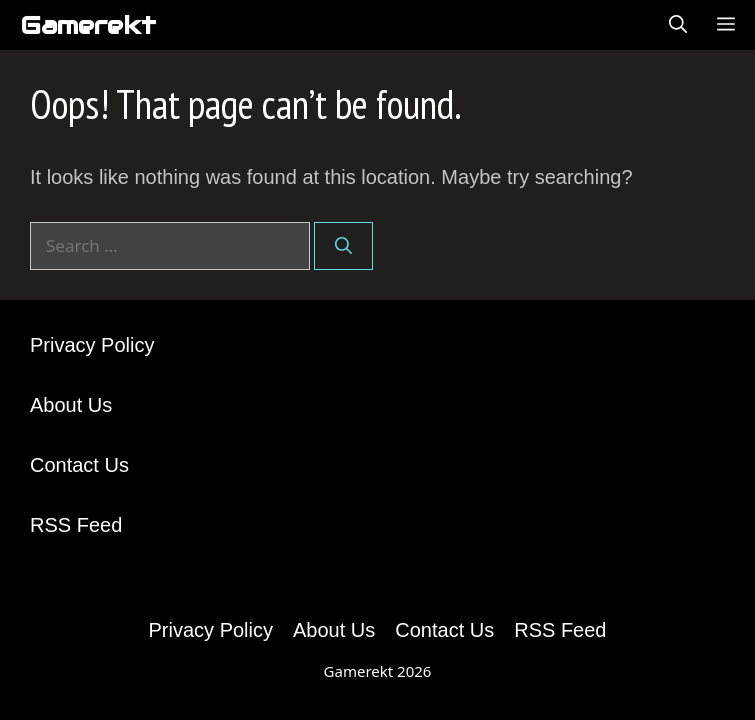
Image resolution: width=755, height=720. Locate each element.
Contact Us (79, 465)
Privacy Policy (92, 345)
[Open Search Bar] (678, 25)
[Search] (343, 246)
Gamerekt (88, 25)
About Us (71, 405)
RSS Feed (76, 525)
